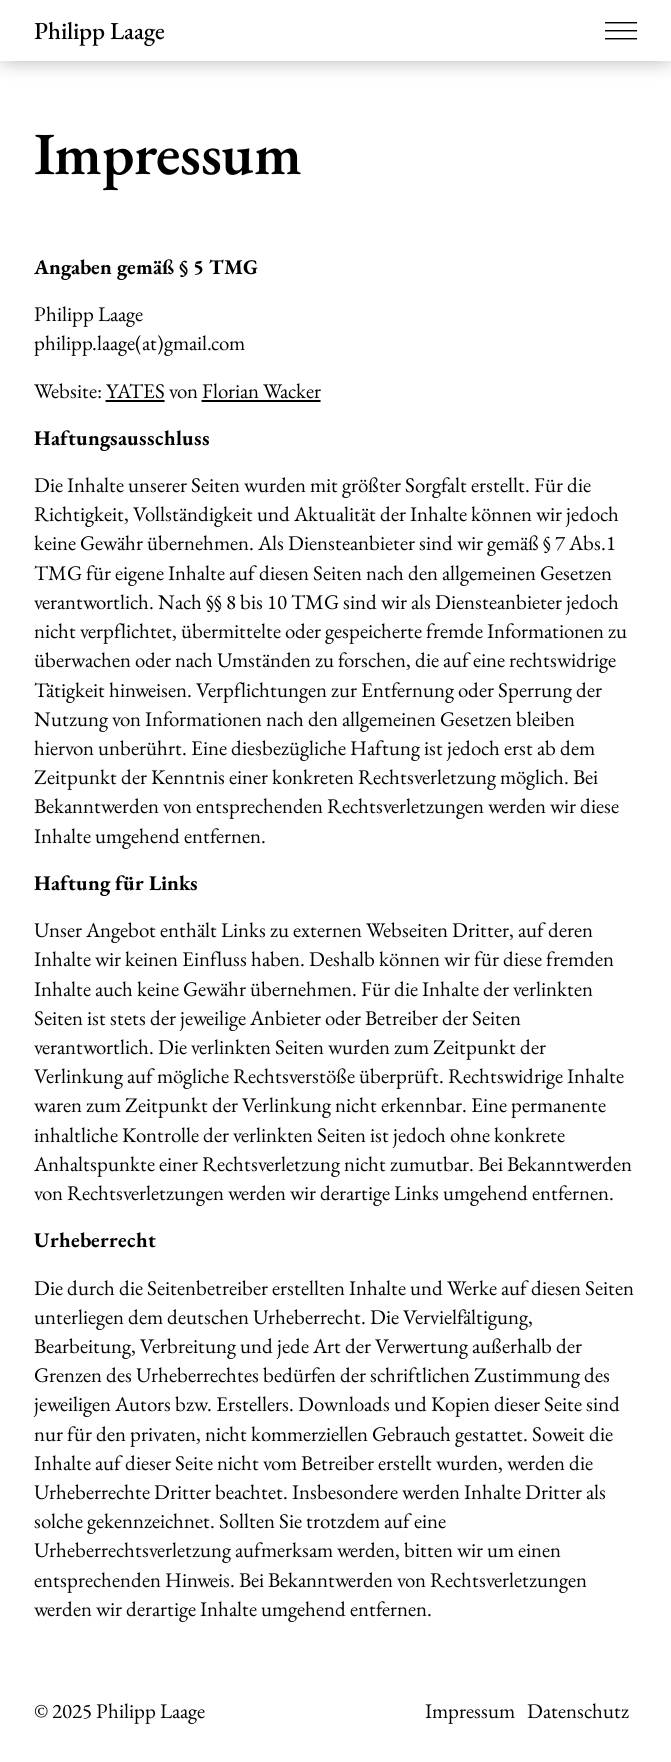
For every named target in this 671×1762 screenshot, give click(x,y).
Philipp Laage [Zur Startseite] (99, 30)
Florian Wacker (261, 390)
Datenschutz (578, 1710)
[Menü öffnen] (621, 30)
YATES (135, 390)
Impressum (470, 1710)
